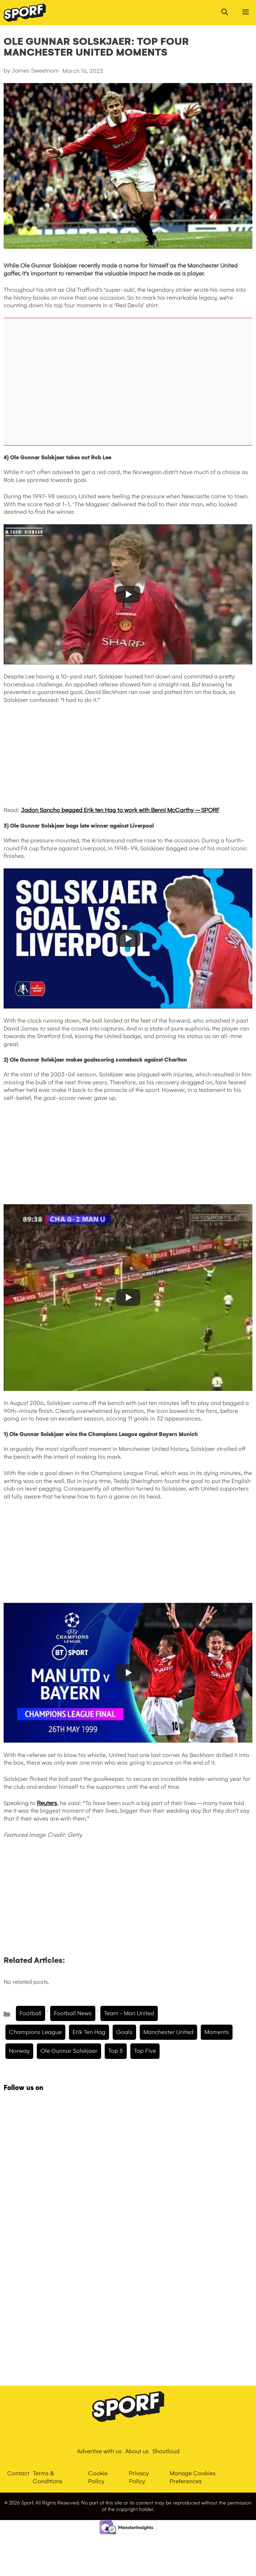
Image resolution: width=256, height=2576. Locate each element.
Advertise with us (99, 2451)
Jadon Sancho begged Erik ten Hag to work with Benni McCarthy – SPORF (120, 810)
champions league (35, 2032)
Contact (18, 2473)
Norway (19, 2050)
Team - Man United (129, 2013)
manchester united (168, 2032)
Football (30, 2013)
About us (137, 2451)
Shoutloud (165, 2451)
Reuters (47, 1803)
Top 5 (115, 2050)
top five (145, 2050)
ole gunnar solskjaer (68, 2050)
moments (216, 2032)
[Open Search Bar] (224, 12)
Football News (73, 2013)
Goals (124, 2032)
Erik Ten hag (89, 2032)
